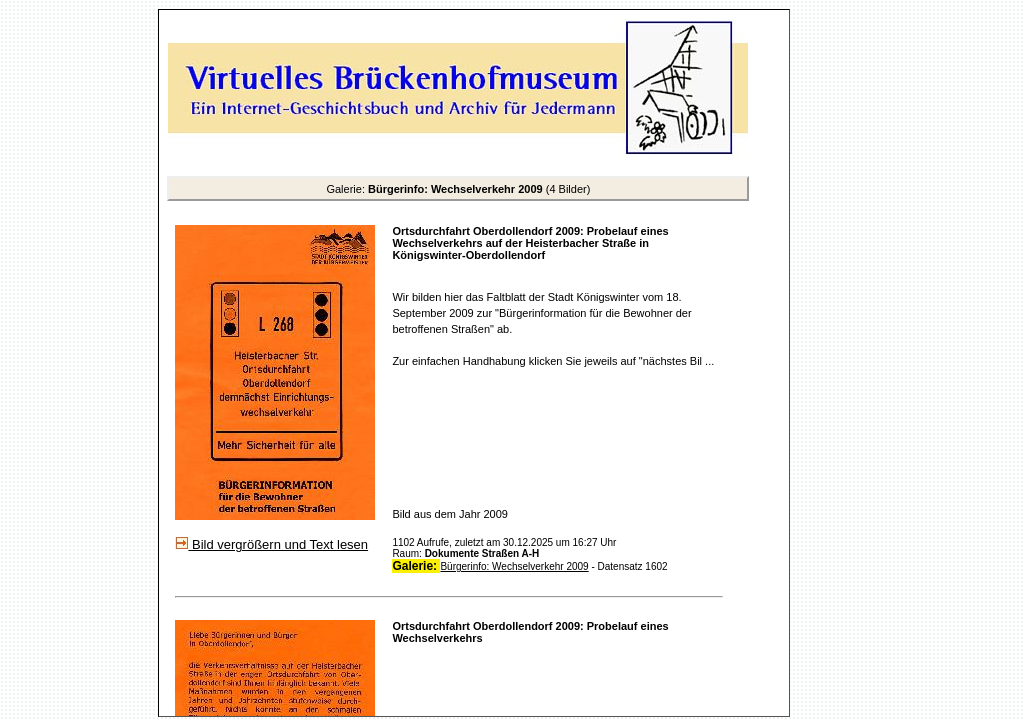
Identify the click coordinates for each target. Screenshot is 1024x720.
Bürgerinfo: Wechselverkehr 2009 (514, 566)
